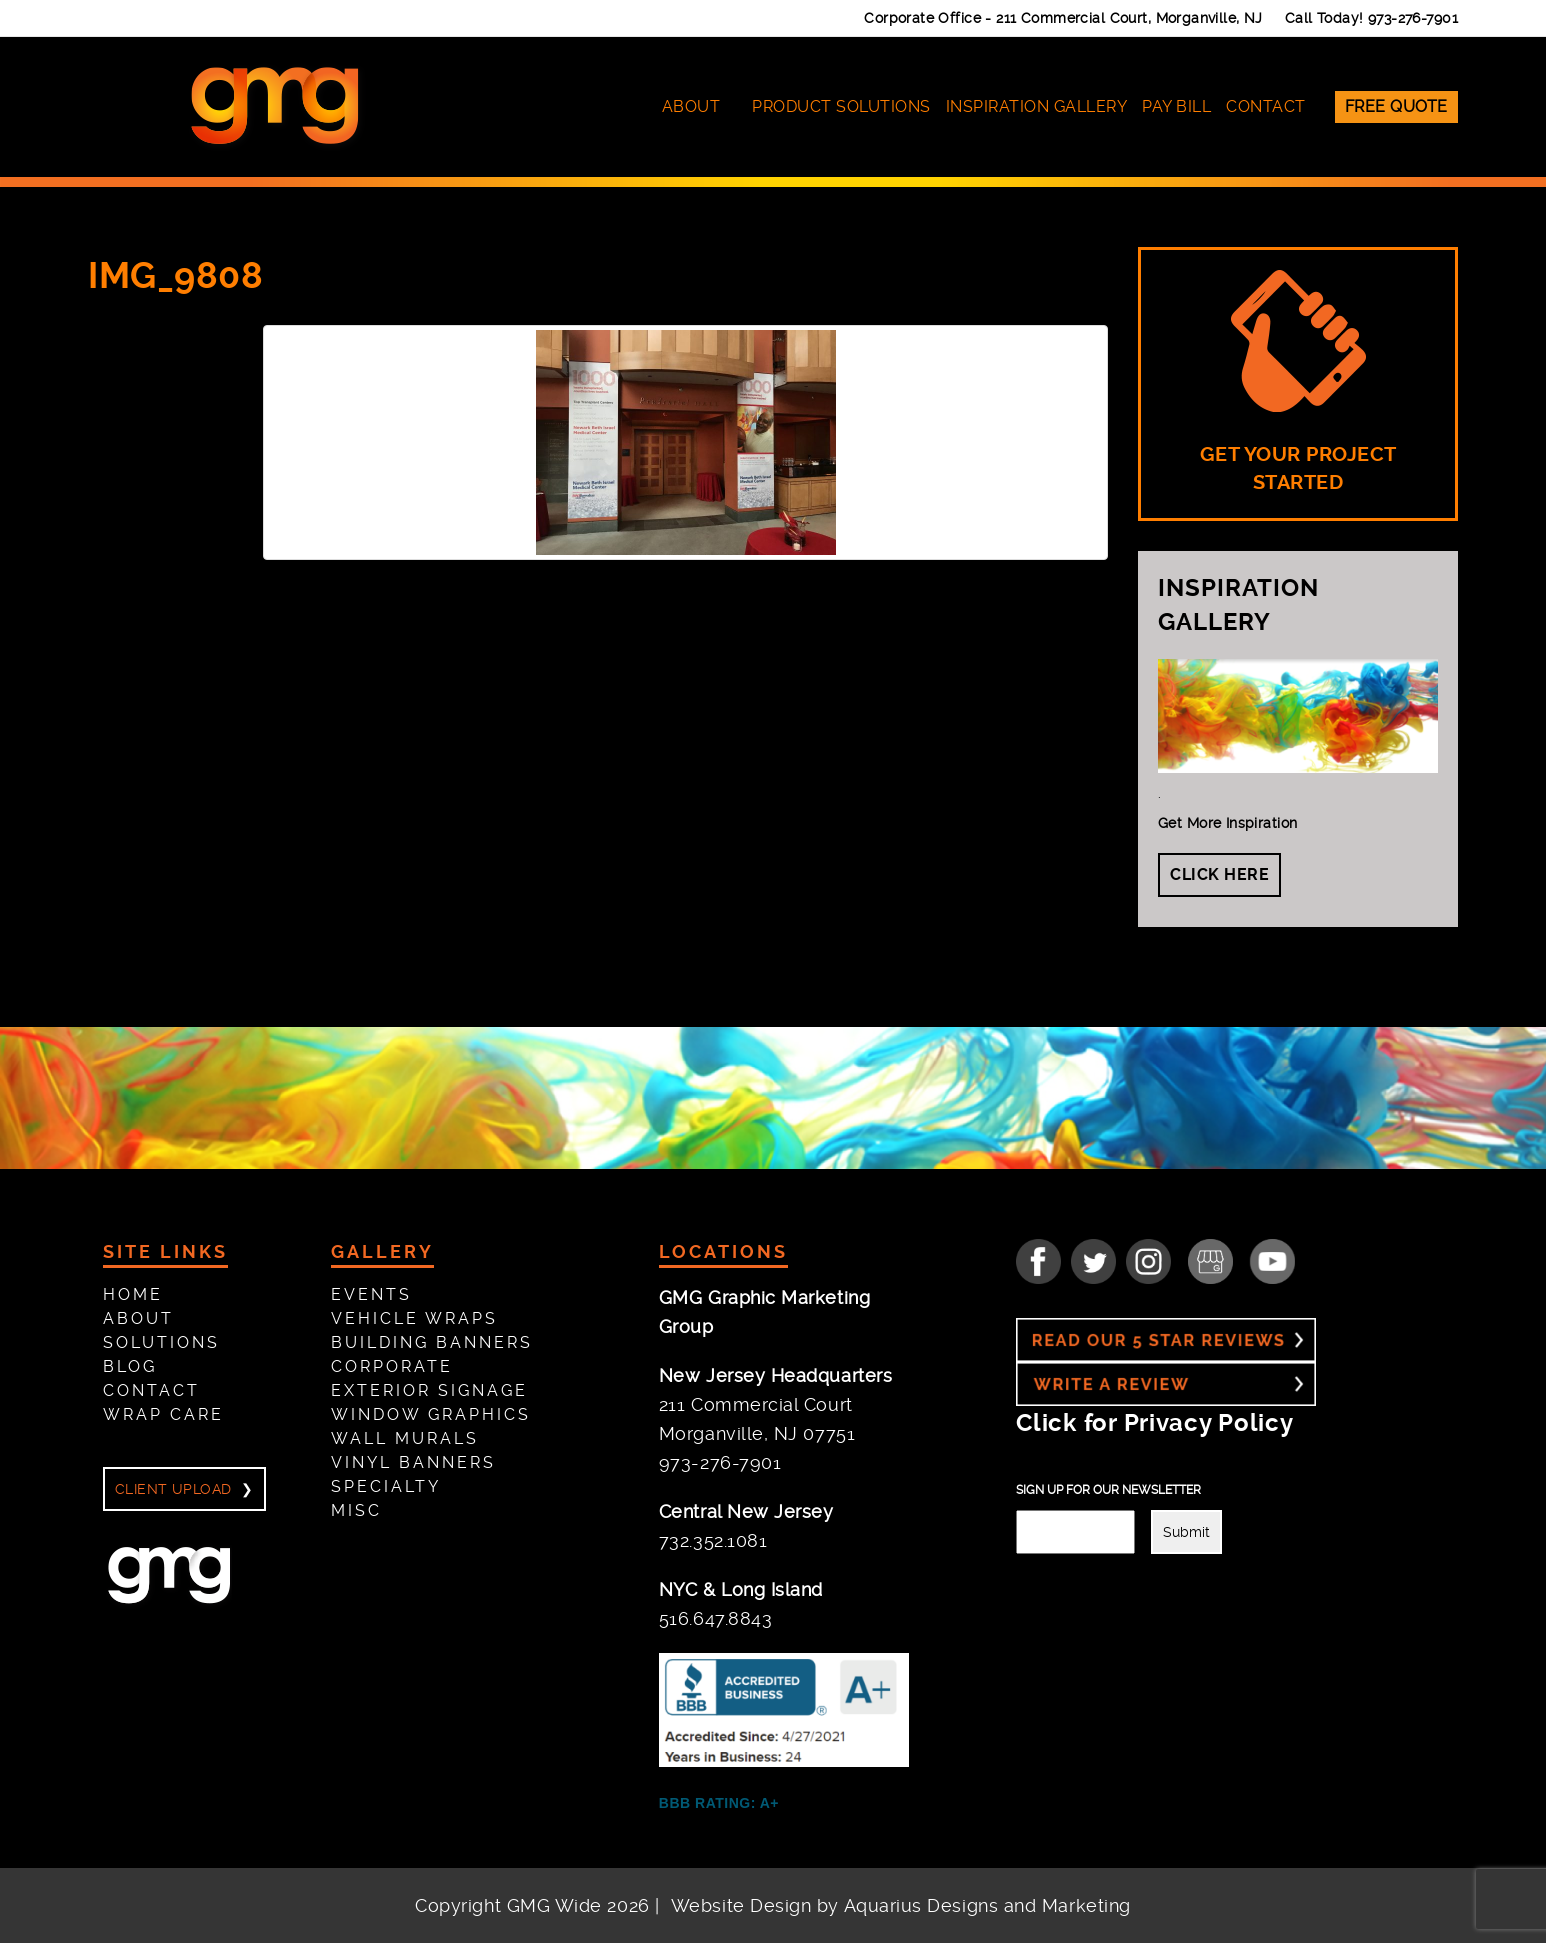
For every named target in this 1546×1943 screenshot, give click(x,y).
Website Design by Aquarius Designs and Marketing (901, 1905)
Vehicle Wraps (414, 1318)
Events (371, 1294)
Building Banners (432, 1342)
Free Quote (1396, 106)
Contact (1266, 106)
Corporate (392, 1366)
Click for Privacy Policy (1154, 1423)
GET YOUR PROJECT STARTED (1298, 382)
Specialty (386, 1486)
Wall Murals (405, 1438)
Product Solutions (841, 106)
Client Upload (173, 1489)
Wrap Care (163, 1414)
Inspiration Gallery (1037, 106)
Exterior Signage (429, 1390)
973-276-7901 (1413, 18)
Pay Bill (1176, 106)
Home (133, 1294)
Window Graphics (431, 1414)
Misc (356, 1510)
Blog (130, 1366)
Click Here (1219, 874)
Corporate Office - (1063, 18)
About (691, 106)
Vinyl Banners (413, 1462)
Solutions (161, 1342)
